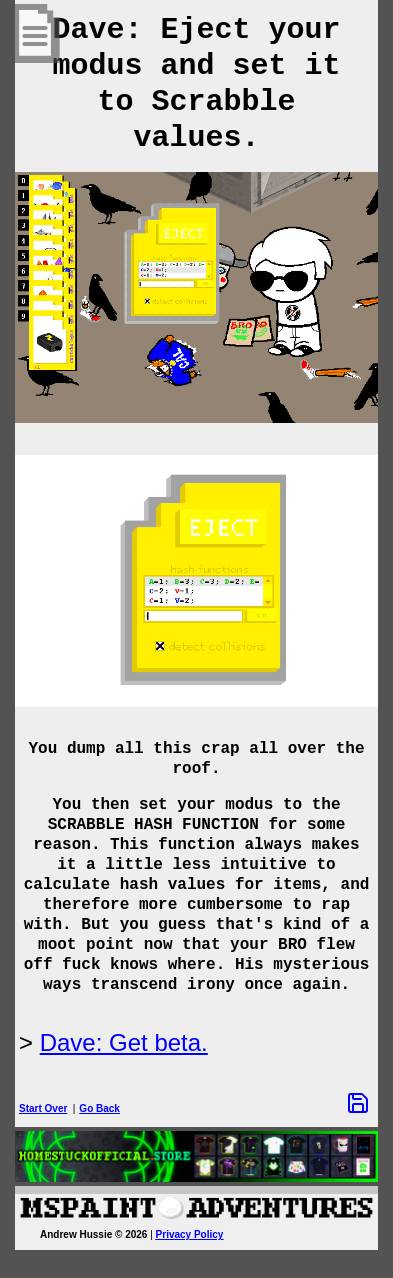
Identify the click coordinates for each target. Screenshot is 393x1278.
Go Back (99, 1108)
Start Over (43, 1108)
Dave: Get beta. (124, 1042)
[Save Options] (358, 1103)
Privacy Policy (190, 1234)
